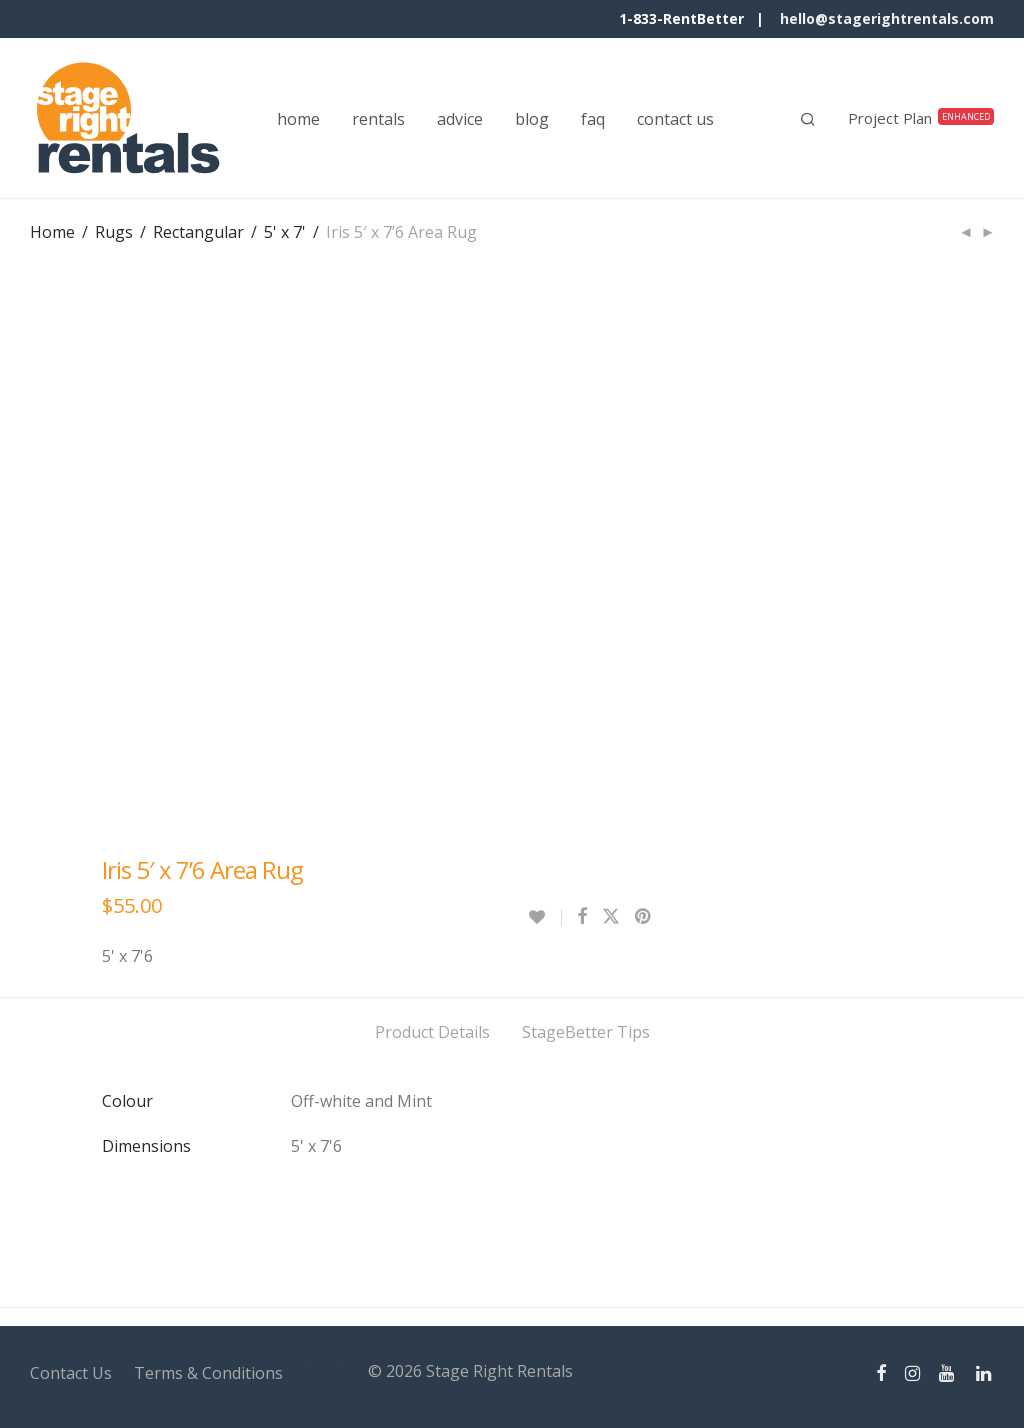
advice (460, 119)
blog (532, 119)
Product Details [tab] (432, 1032)
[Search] (808, 119)
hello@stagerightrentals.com (887, 18)
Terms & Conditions (208, 1373)
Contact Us (71, 1373)
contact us (675, 119)
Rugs (114, 232)
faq (593, 119)
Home (52, 232)
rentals (378, 119)
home (298, 119)
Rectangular (198, 232)
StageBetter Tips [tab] (586, 1032)
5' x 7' (285, 232)
